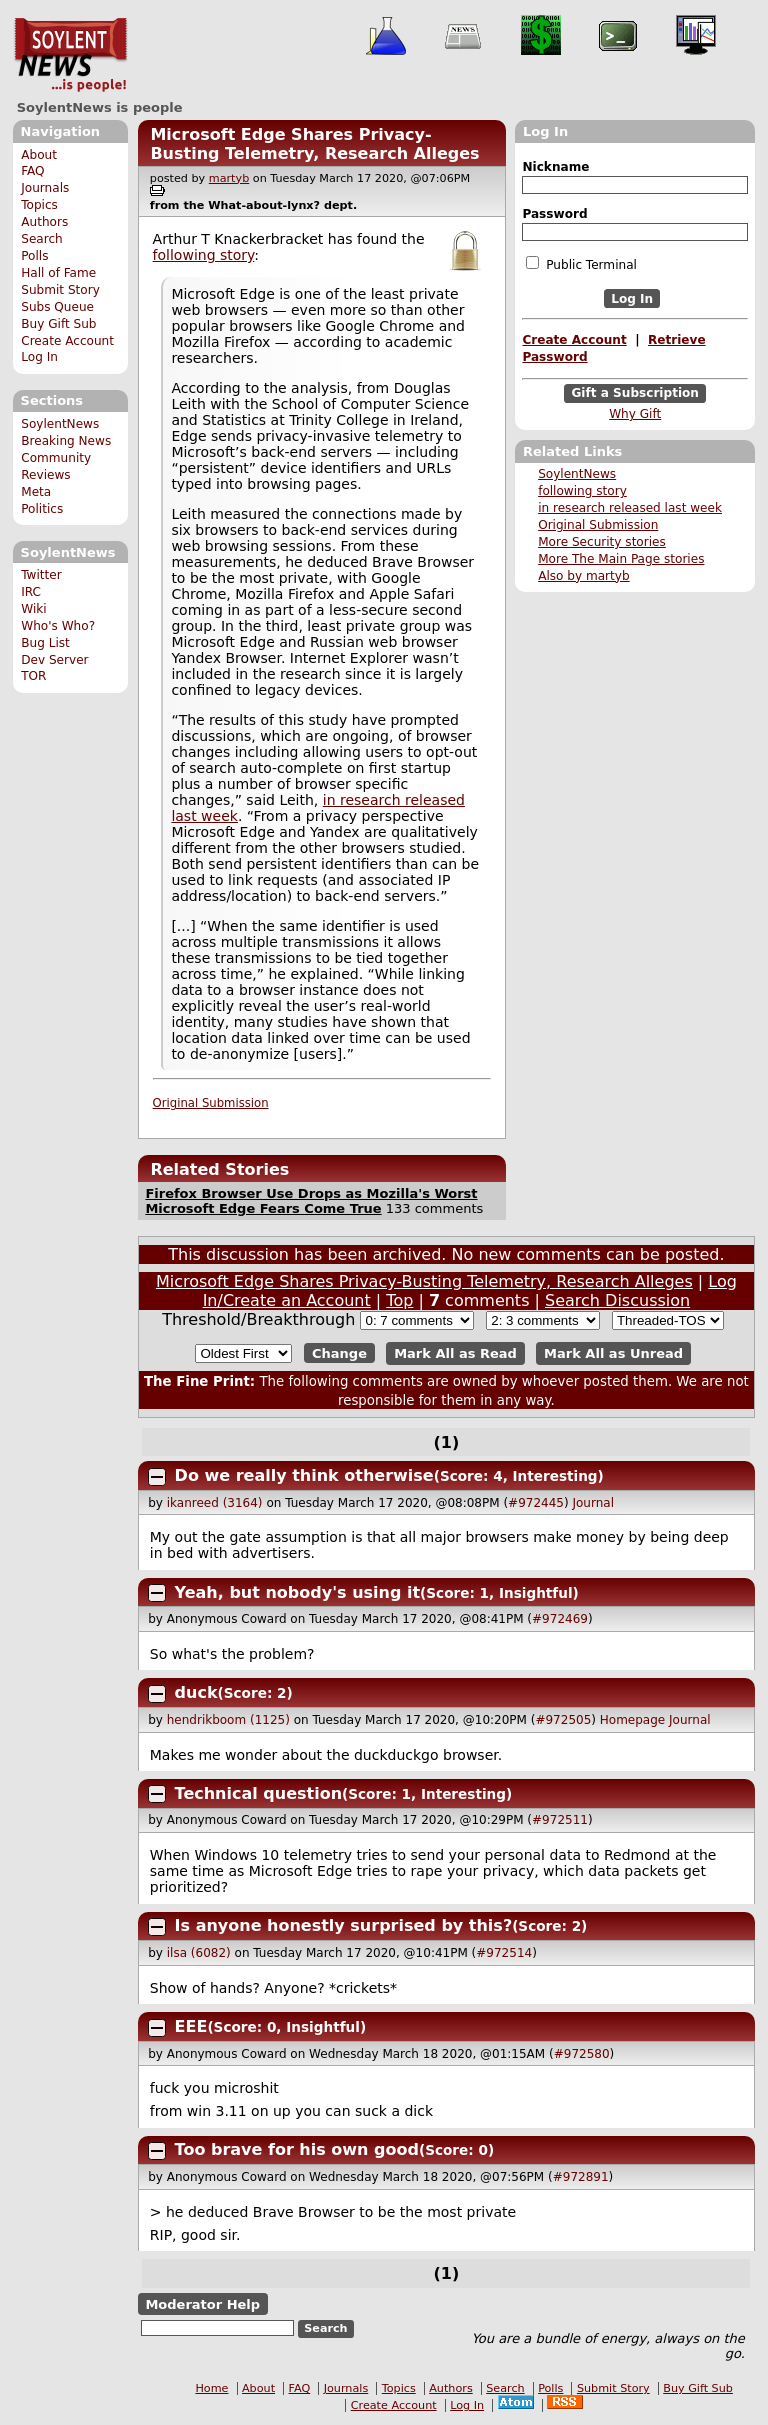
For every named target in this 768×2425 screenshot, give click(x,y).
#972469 (560, 1619)
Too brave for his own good (297, 2149)
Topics (39, 205)
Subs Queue (57, 307)
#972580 (582, 2054)
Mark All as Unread (613, 1353)
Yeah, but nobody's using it (298, 1592)
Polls (34, 256)
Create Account (67, 341)
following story (582, 491)
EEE (191, 2026)
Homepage (632, 1720)
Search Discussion (617, 1300)
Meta (36, 492)
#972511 (560, 1820)
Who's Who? (58, 626)
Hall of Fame (58, 273)
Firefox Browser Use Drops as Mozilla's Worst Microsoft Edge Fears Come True (311, 1201)
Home (211, 2388)
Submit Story (60, 290)
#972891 (581, 2177)
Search (42, 239)
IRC (31, 592)
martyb (229, 178)
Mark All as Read (455, 1353)
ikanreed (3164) (215, 1503)
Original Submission (598, 525)
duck (196, 1692)
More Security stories (602, 542)
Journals (45, 188)
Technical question (258, 1793)
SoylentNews (70, 55)
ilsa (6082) (199, 1953)
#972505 (563, 1720)
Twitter (41, 575)
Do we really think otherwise (304, 1475)
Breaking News (66, 441)
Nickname (555, 167)
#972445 (536, 1503)
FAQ (32, 171)
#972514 (504, 1953)
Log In (39, 357)
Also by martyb (583, 576)
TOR (33, 676)
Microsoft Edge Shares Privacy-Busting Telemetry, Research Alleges (314, 144)
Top (399, 1300)
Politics (42, 509)
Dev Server (54, 660)
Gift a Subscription (635, 394)
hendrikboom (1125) (228, 1720)
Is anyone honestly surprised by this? (344, 1925)
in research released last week (630, 508)
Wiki (33, 609)
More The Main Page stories (621, 559)
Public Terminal (581, 264)
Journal (593, 1503)
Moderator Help (202, 2304)
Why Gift (635, 414)
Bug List (45, 643)
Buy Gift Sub (58, 324)
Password (554, 214)
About (39, 155)
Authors (44, 222)
